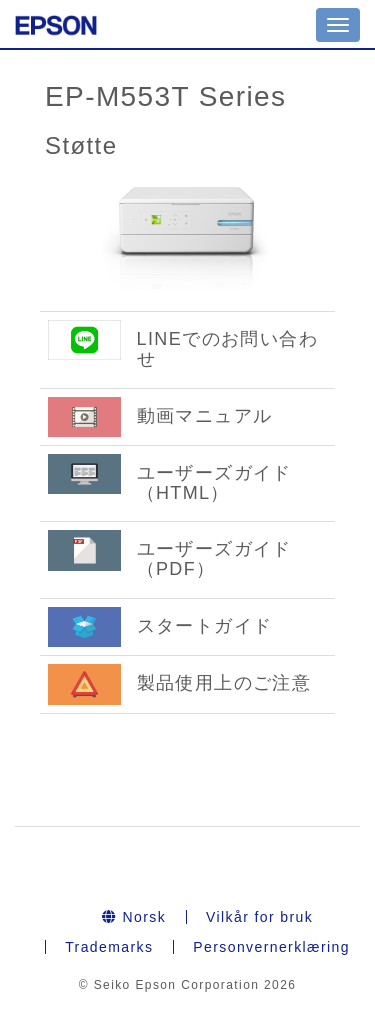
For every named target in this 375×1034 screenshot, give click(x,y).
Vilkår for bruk (259, 917)
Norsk (134, 917)
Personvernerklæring (271, 947)
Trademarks (109, 947)
